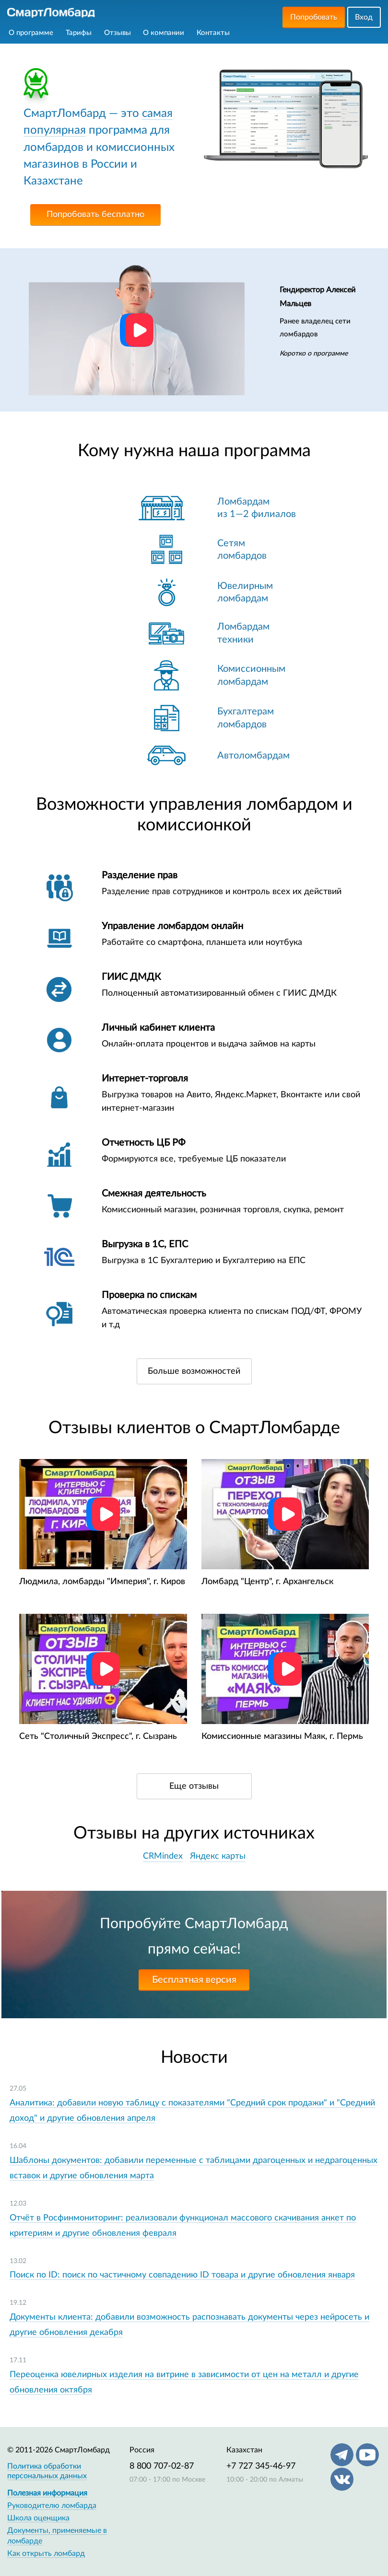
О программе (31, 32)
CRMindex (163, 1856)
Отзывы (117, 32)
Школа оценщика (38, 2518)
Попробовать (313, 17)
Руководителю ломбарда (51, 2505)
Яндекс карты (218, 1856)
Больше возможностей (194, 1371)
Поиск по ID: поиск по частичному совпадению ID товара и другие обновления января (182, 2275)
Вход (364, 17)
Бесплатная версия (194, 1980)
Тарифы (79, 32)
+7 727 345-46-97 (260, 2466)
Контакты (213, 32)
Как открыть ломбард (46, 2553)
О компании (163, 32)
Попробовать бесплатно (95, 214)
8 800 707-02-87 (161, 2466)
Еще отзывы (194, 1786)
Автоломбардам (253, 755)
